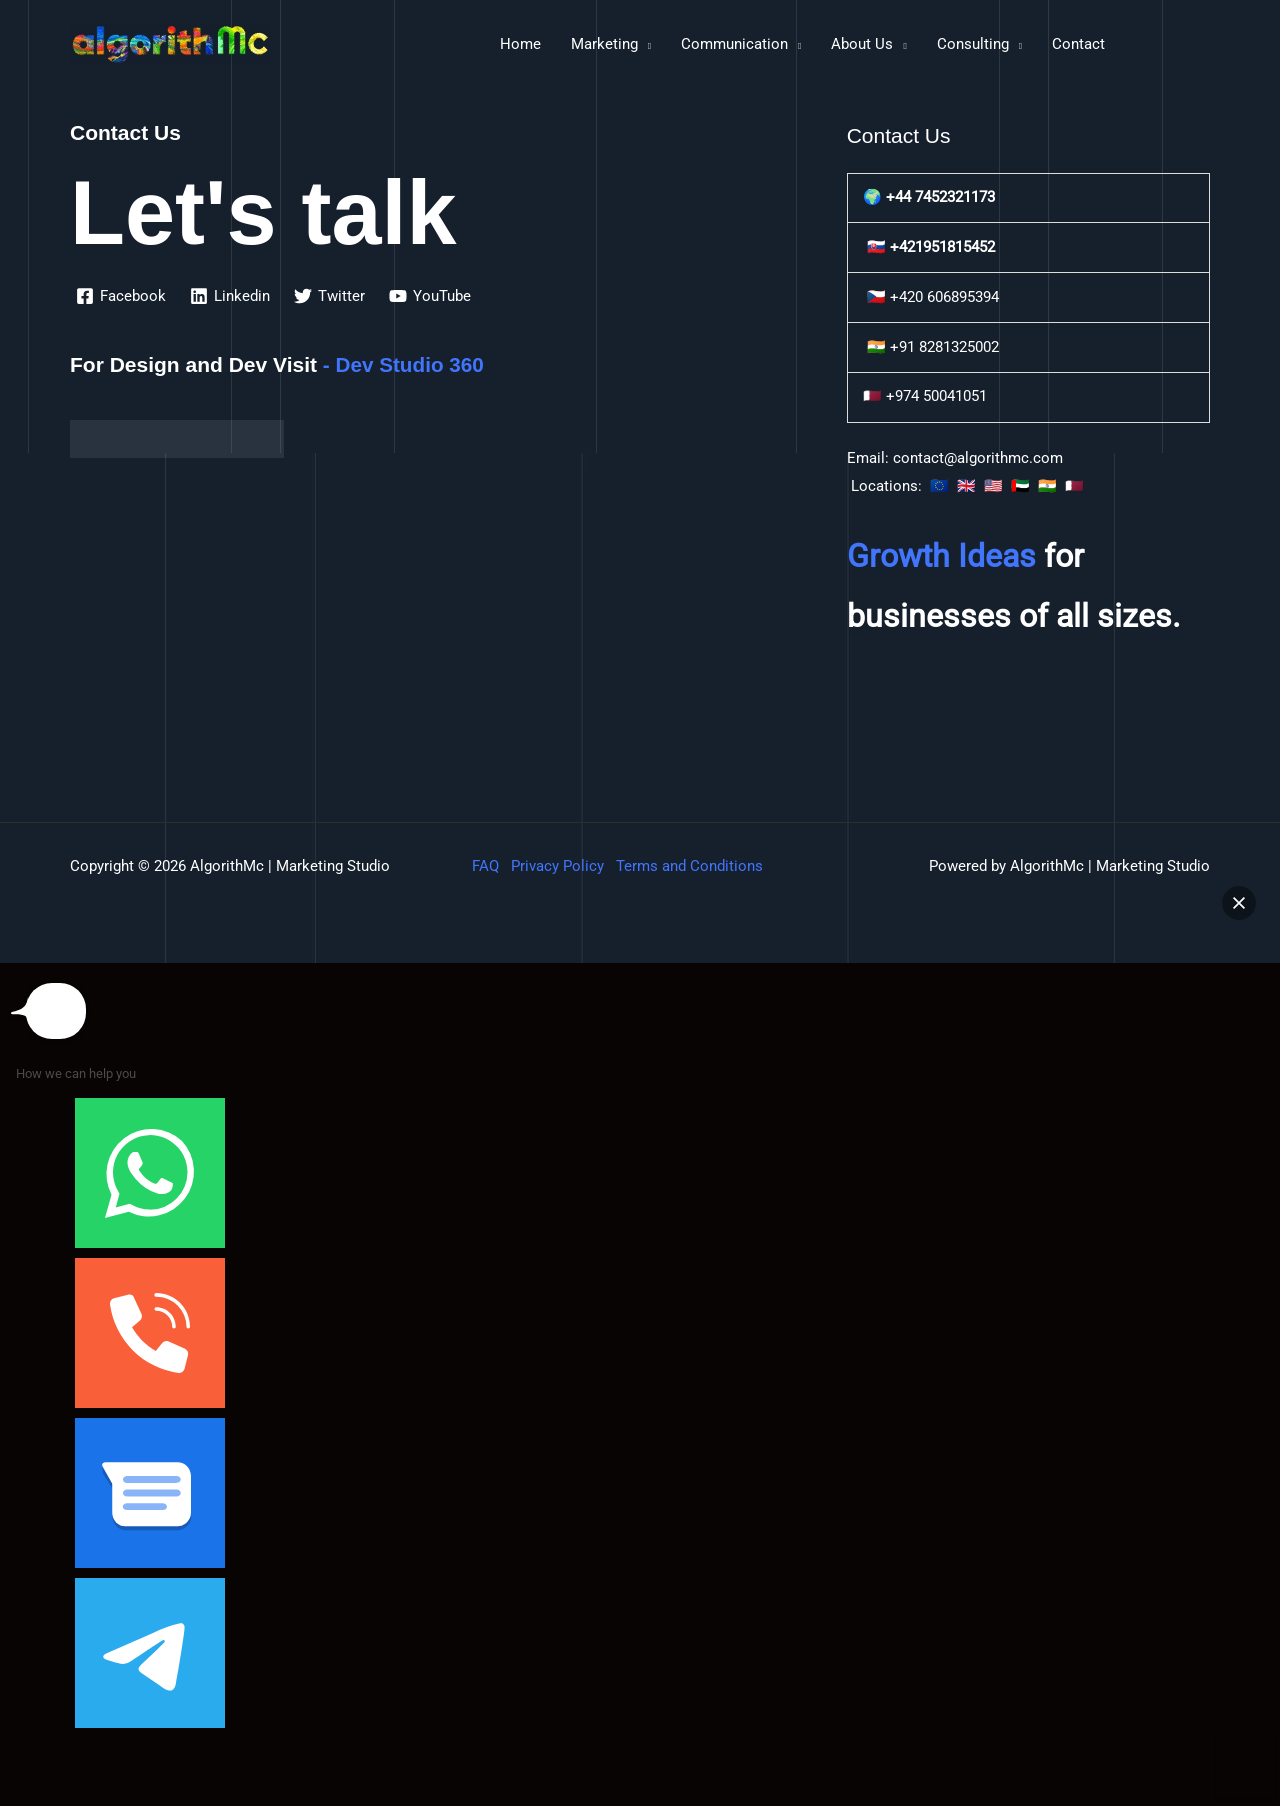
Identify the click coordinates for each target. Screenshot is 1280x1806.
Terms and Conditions (689, 866)
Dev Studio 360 (411, 364)
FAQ (485, 866)
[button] (1239, 903)
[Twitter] (329, 296)
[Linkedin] (230, 296)
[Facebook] (121, 296)
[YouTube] (430, 296)
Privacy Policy (557, 866)
